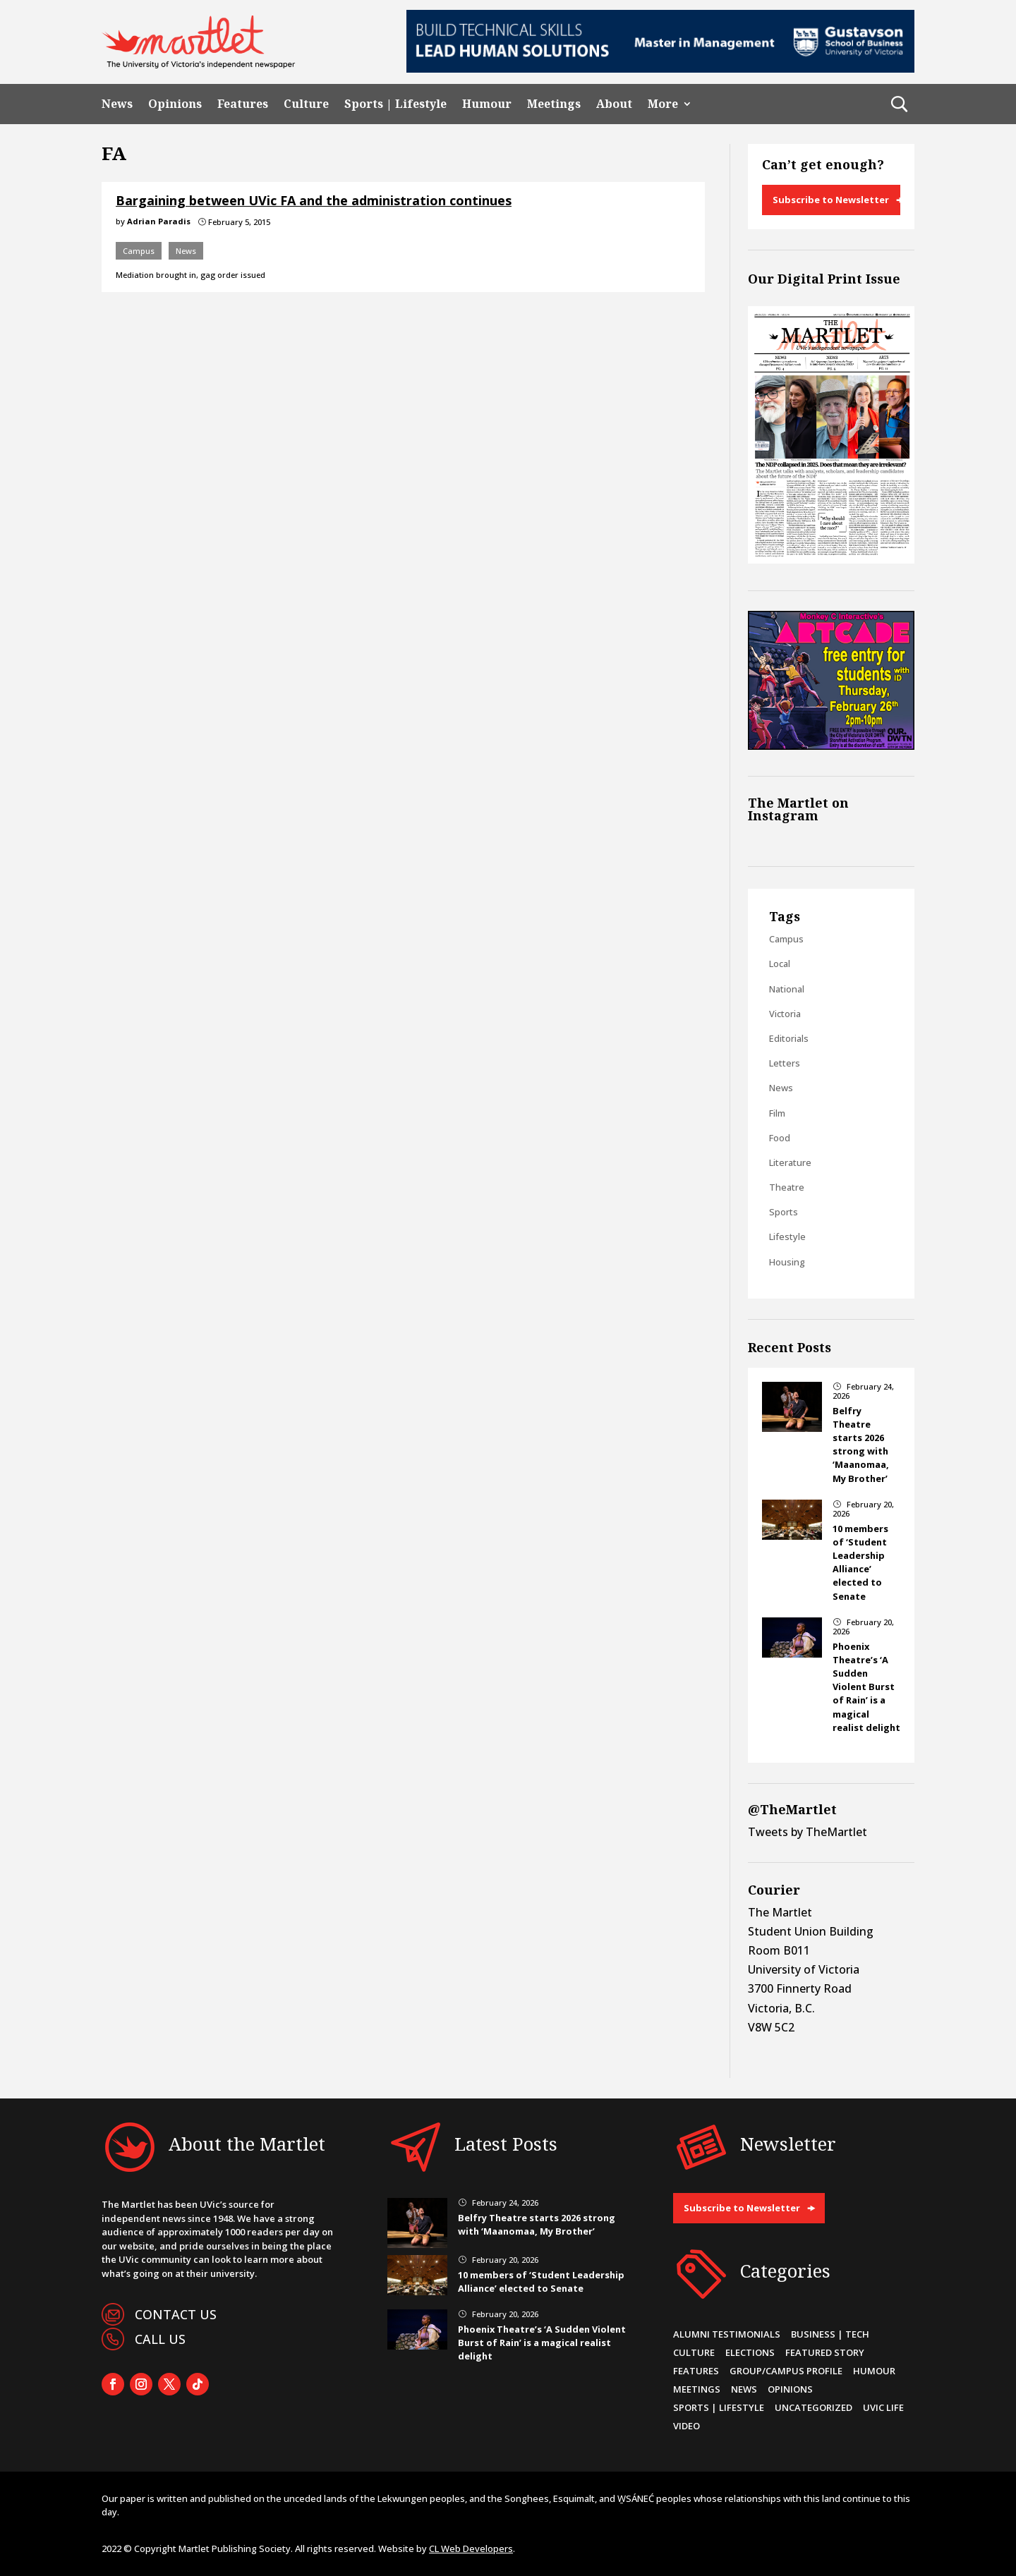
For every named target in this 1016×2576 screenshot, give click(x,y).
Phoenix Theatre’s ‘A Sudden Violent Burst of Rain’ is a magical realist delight (866, 1687)
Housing (787, 1262)
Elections (750, 2352)
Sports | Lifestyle (395, 104)
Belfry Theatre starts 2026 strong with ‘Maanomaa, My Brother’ (861, 1444)
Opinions (175, 104)
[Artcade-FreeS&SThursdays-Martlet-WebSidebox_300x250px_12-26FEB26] (831, 745)
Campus (139, 250)
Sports (783, 1211)
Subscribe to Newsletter (831, 199)
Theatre (786, 1187)
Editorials (789, 1038)
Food (779, 1137)
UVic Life (883, 2407)
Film (777, 1113)
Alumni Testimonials (726, 2334)
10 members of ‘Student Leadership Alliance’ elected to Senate (860, 1562)
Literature (790, 1162)
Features (242, 104)
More (663, 104)
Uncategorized (813, 2407)
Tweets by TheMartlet (807, 1832)
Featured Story (824, 2352)
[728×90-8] (660, 68)
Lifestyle (787, 1236)
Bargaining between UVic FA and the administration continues (314, 200)
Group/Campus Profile (786, 2370)
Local (779, 963)
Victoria (785, 1013)
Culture (306, 104)
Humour (487, 104)
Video (686, 2425)
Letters (784, 1063)
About (614, 104)
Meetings (554, 104)
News (117, 104)
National (786, 989)
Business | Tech (830, 2334)
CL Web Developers (471, 2548)
